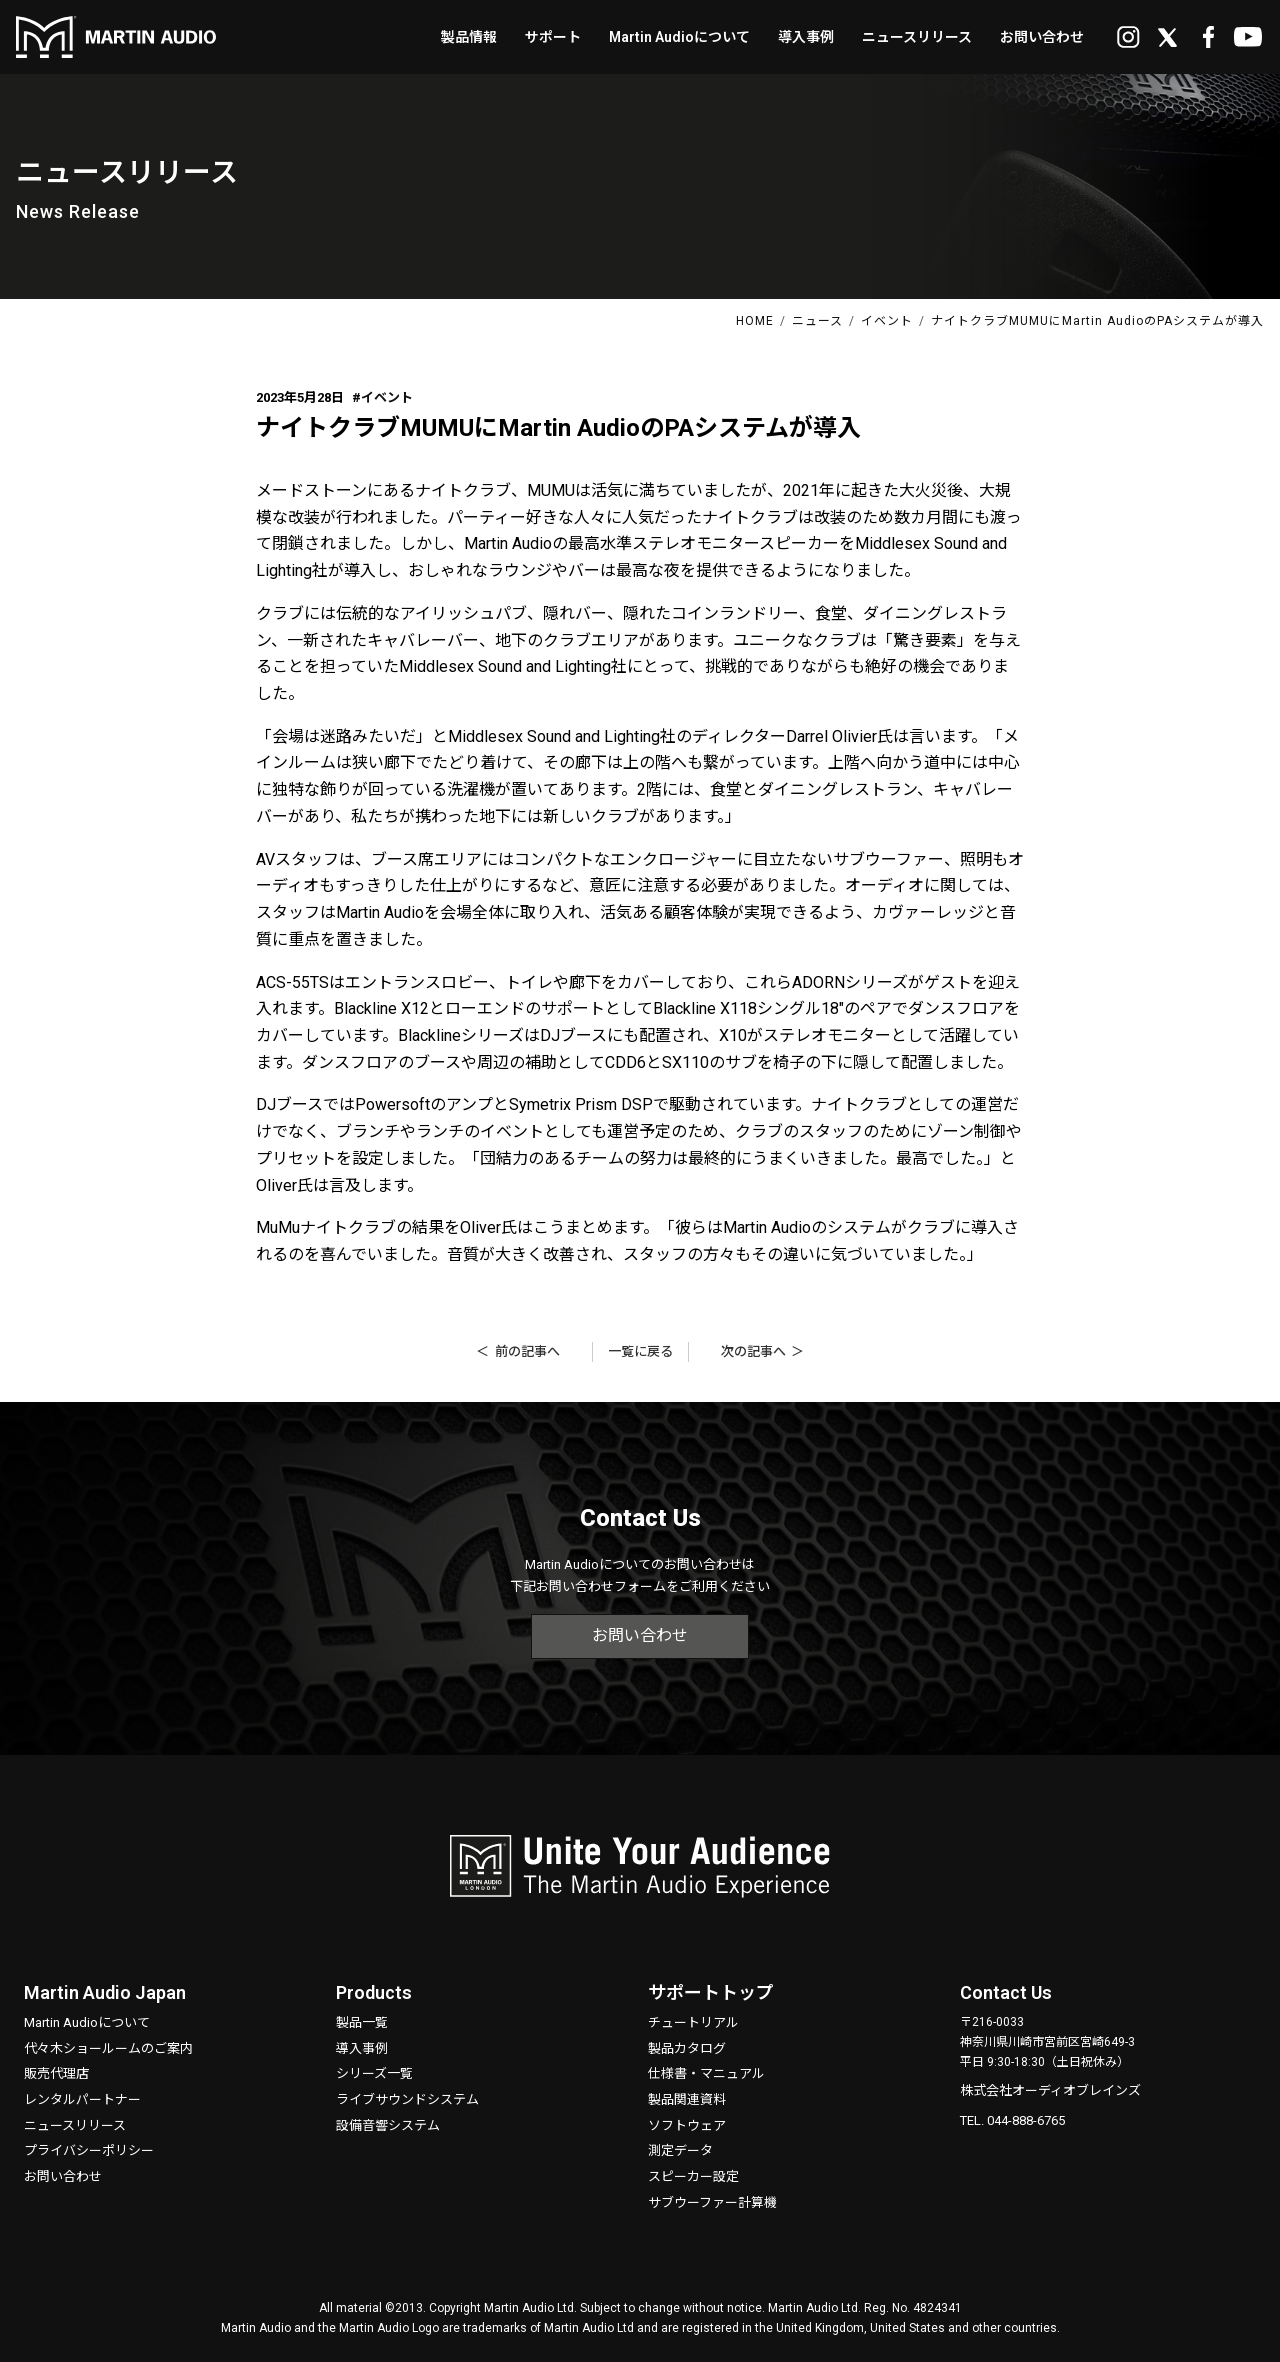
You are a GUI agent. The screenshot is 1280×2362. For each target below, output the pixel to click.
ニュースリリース (75, 2125)
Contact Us (1006, 1992)
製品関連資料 (687, 2099)
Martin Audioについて (87, 2022)
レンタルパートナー (82, 2099)
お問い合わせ (640, 1635)
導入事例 (362, 2048)
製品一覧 (362, 2022)
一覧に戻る (640, 1351)
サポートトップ (711, 1992)
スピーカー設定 (693, 2176)
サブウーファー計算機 (712, 2202)
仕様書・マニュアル (706, 2073)
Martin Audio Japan (105, 1992)
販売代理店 (56, 2073)
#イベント (382, 397)
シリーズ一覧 (374, 2073)
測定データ (680, 2150)
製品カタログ (687, 2048)
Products (374, 1992)
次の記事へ (753, 1351)
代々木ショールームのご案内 (108, 2048)
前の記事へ (527, 1351)
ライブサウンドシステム (407, 2099)
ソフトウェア (687, 2125)
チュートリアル (693, 2022)
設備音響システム (388, 2125)
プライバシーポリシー (89, 2150)
